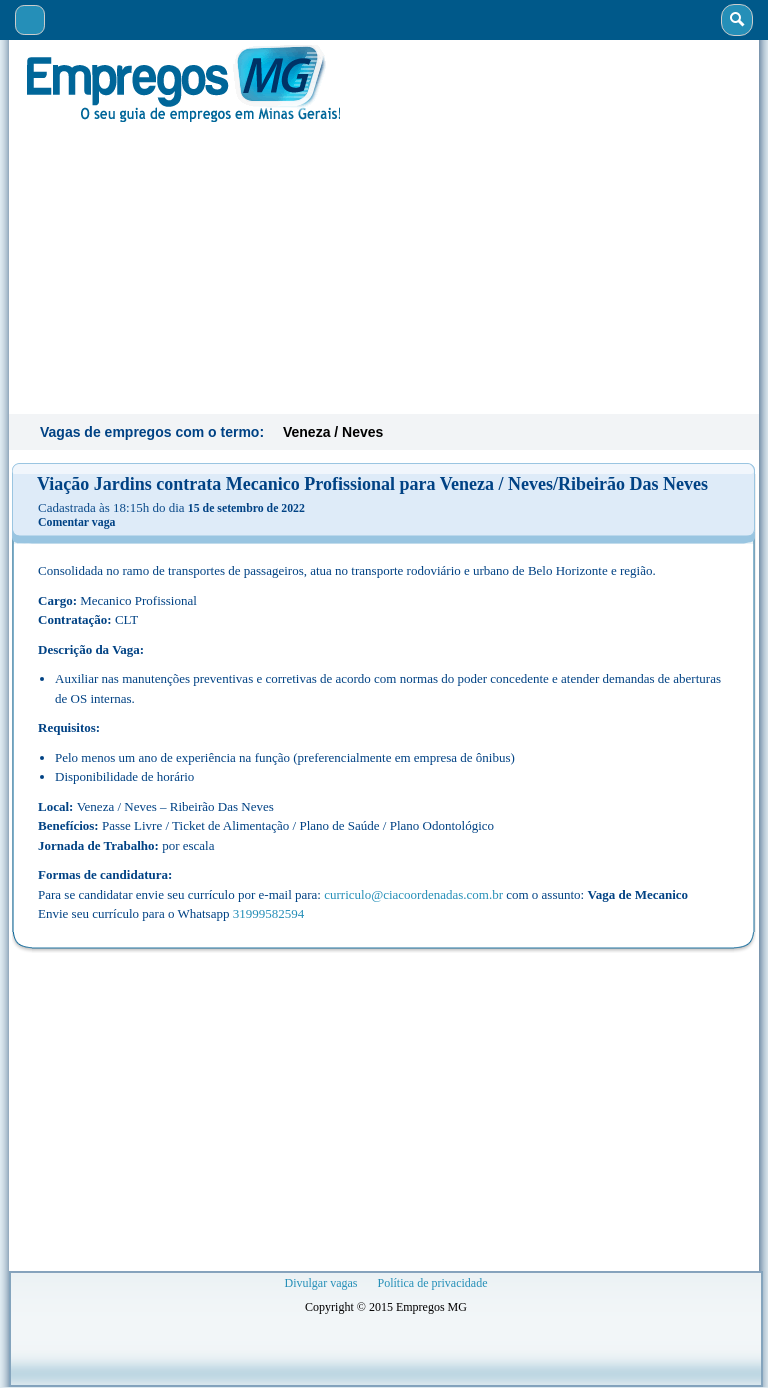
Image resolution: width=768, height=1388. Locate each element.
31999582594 (269, 913)
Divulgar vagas (321, 1283)
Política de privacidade (433, 1283)
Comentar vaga (76, 522)
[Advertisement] (384, 266)
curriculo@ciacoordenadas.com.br (413, 894)
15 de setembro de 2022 (246, 508)
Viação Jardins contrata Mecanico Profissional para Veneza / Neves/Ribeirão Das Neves (372, 484)
